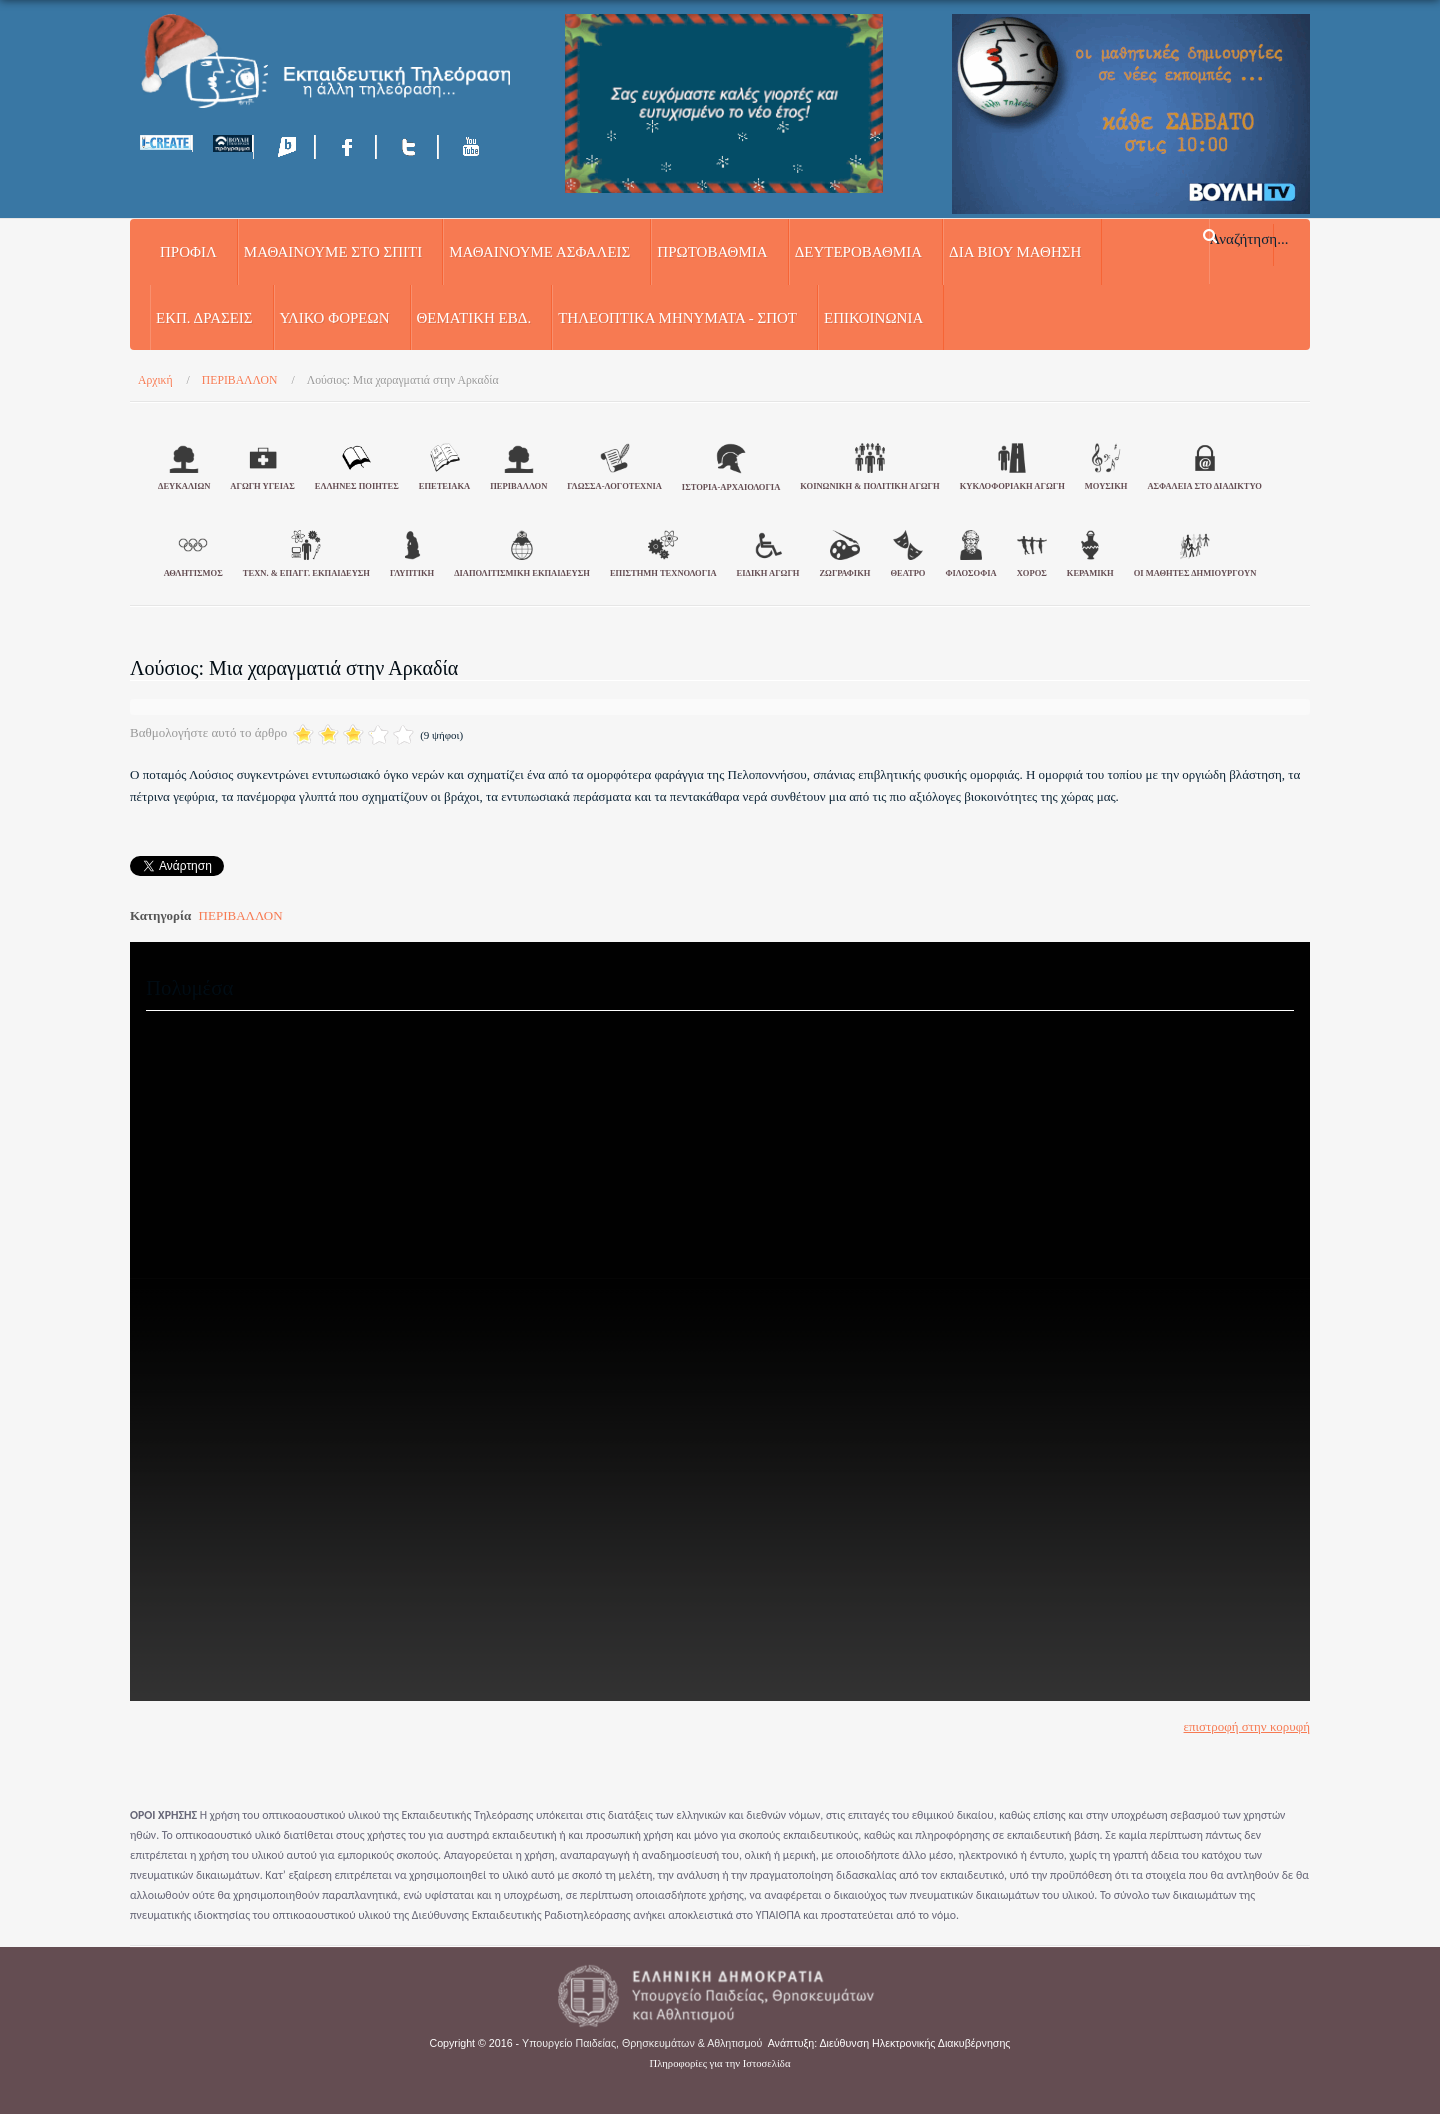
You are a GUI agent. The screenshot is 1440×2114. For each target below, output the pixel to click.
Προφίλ (188, 252)
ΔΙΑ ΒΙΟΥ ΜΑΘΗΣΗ (1015, 252)
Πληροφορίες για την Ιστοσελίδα (720, 2063)
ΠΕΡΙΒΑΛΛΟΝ (241, 915)
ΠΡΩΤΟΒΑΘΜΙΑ (712, 252)
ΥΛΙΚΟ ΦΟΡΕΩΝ (335, 318)
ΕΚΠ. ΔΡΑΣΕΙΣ (204, 318)
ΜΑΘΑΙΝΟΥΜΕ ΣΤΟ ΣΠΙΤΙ (333, 252)
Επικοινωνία (873, 318)
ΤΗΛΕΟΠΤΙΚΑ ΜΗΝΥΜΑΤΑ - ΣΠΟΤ (677, 318)
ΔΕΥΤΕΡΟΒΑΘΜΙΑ (858, 252)
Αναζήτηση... (1249, 238)
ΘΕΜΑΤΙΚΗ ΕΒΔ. (474, 318)
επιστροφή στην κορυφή (1247, 1726)
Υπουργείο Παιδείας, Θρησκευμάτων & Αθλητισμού (642, 2043)
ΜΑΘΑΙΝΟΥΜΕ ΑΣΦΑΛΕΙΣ (539, 252)
